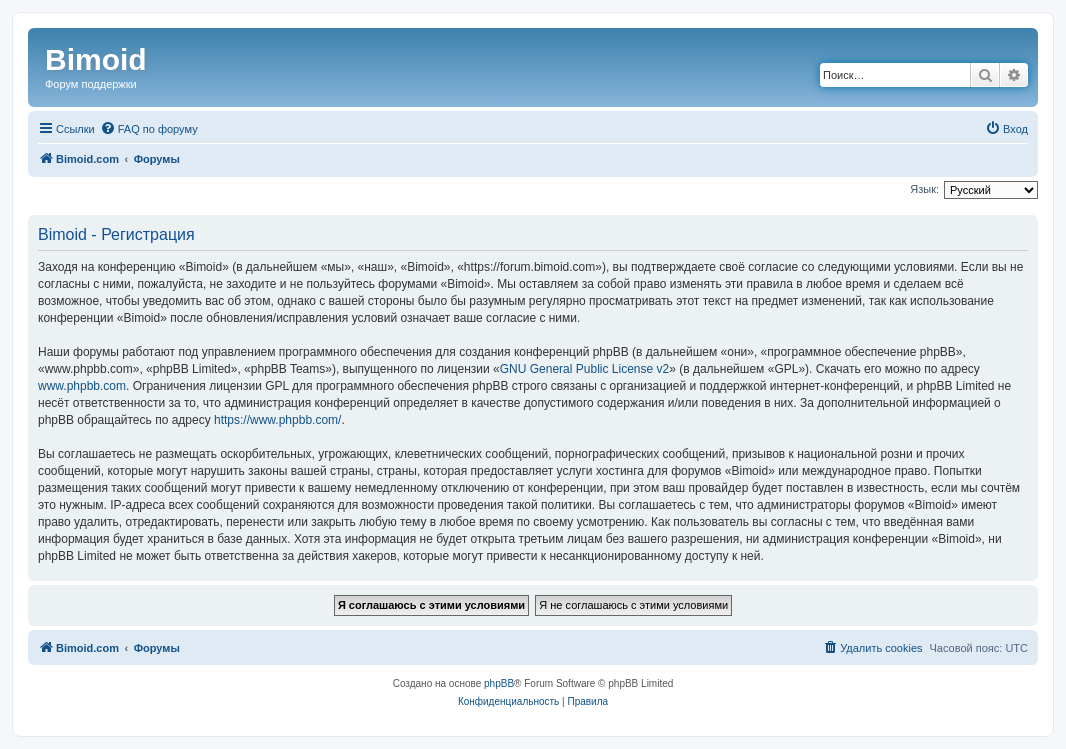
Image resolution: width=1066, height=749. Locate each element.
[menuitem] (149, 129)
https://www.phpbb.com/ (277, 420)
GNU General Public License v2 (584, 369)
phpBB (499, 683)
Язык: (924, 189)
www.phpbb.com (82, 386)
